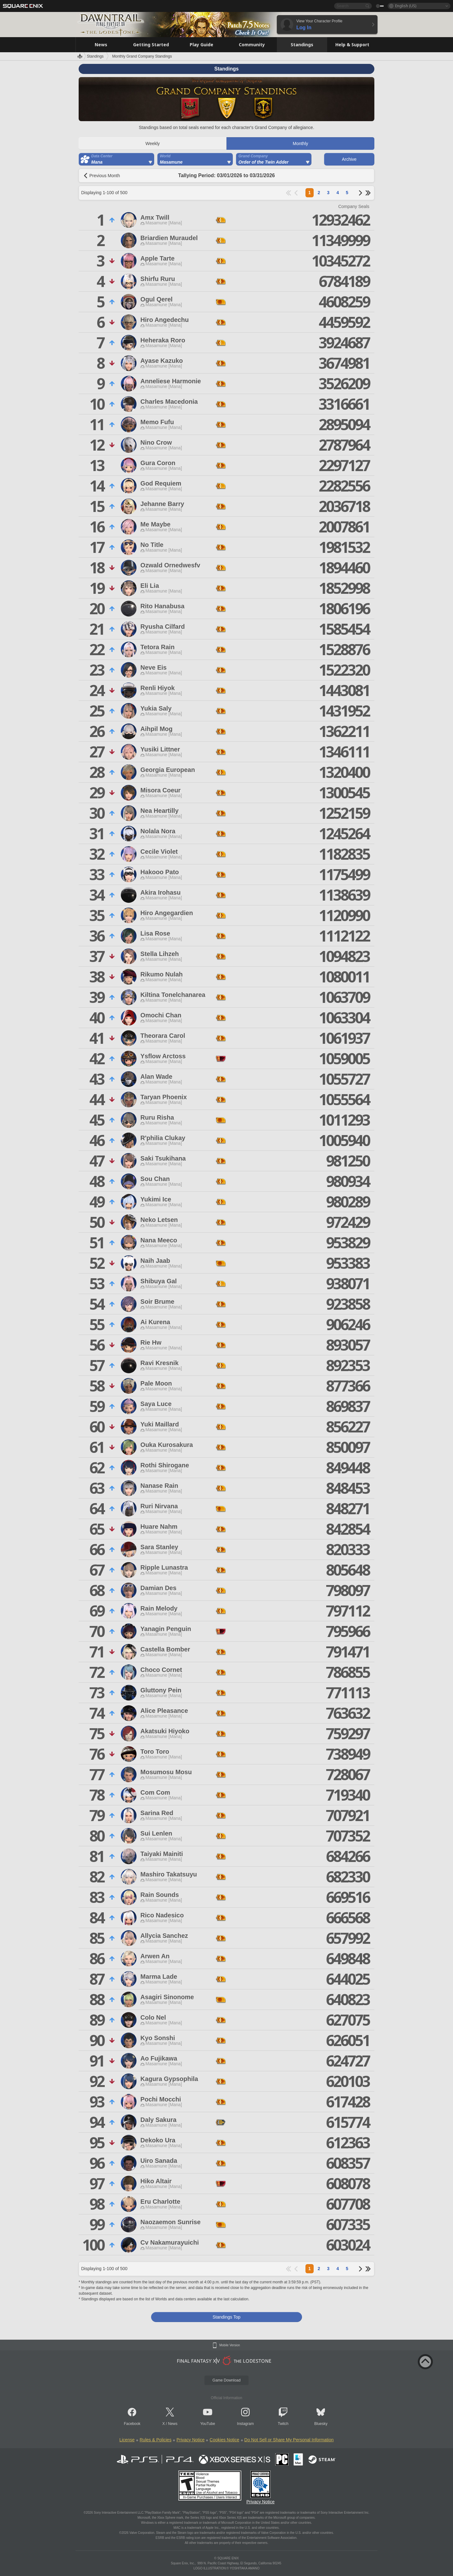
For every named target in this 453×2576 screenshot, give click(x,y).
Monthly (300, 143)
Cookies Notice (224, 2439)
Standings (95, 56)
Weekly (152, 143)
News (172, 2423)
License (126, 2439)
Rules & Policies (155, 2439)
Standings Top (226, 2317)
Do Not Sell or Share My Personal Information (289, 2439)
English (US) (405, 5)
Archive (349, 159)
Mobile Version (229, 2345)
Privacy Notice (190, 2439)
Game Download (226, 2380)
